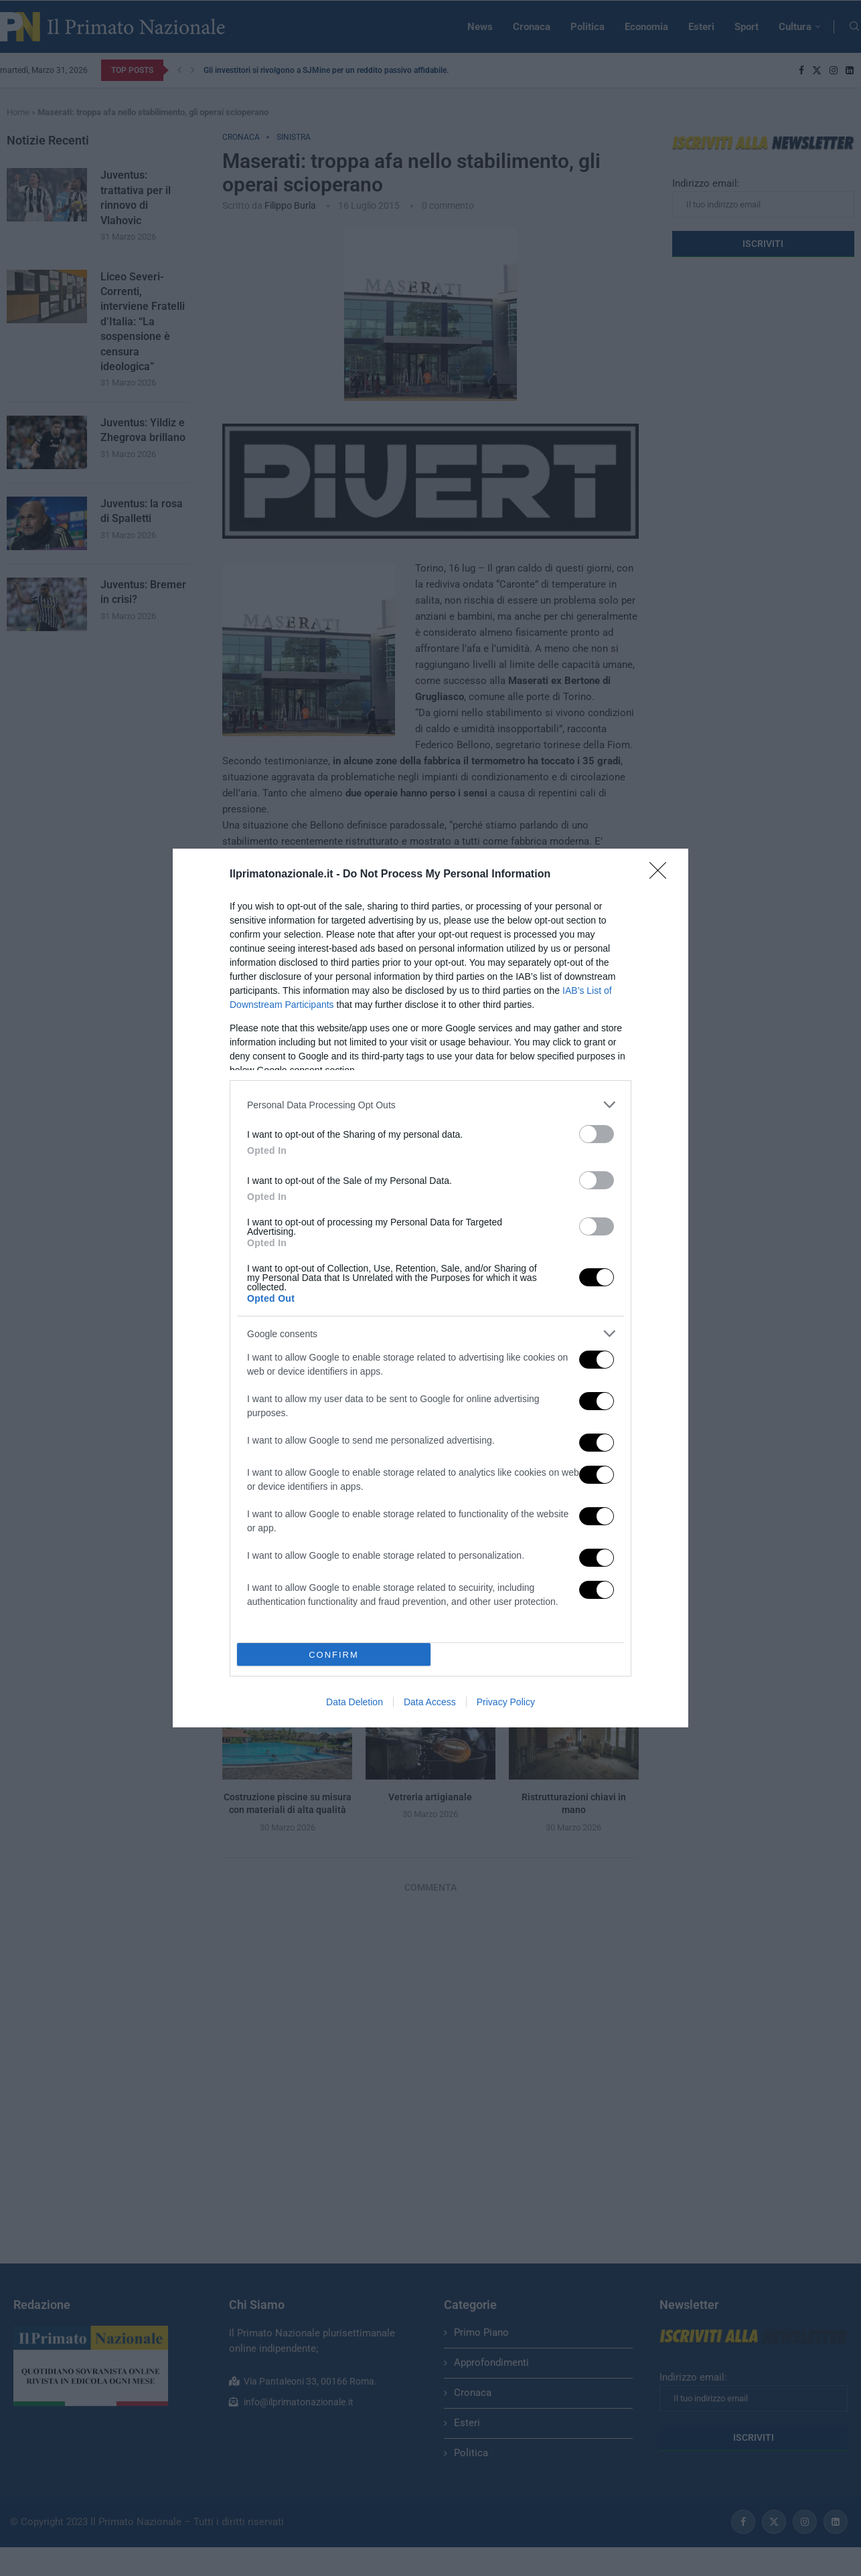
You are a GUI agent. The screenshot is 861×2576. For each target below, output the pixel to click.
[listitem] (430, 1105)
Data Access (430, 1702)
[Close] (662, 874)
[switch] (596, 1134)
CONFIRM (334, 1654)
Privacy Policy (506, 1702)
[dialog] (430, 1288)
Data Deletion (354, 1702)
